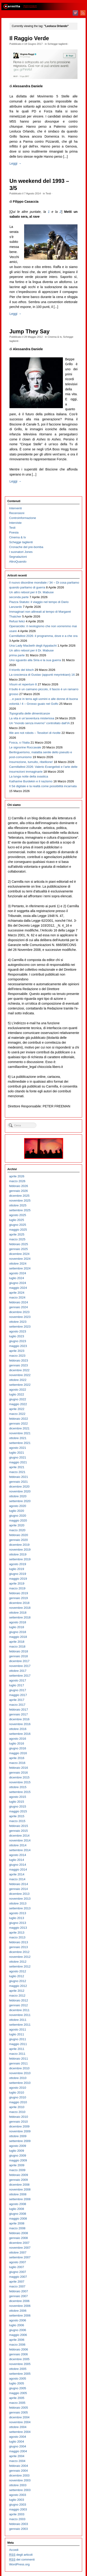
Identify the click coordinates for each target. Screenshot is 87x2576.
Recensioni (16, 513)
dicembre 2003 (19, 2475)
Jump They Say (30, 331)
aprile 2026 (16, 1176)
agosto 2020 (17, 1506)
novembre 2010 (19, 2073)
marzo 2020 (17, 1530)
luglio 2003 (16, 2499)
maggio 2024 (18, 1288)
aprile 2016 (16, 1758)
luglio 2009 (16, 2150)
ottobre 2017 (17, 1670)
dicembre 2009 (19, 2126)
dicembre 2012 (19, 1952)
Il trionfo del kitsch (21, 670)
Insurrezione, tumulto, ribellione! (31, 762)
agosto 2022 (17, 1389)
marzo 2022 (17, 1414)
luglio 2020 (16, 1510)
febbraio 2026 (18, 1186)
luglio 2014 (16, 1860)
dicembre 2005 (19, 2359)
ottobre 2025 (17, 1205)
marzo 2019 (17, 1588)
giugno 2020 (17, 1515)
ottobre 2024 (17, 1263)
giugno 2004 (17, 2446)
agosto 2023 (17, 1331)
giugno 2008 (17, 2213)
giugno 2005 (17, 2388)
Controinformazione (22, 518)
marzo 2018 (17, 1646)
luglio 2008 (16, 2209)
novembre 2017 (19, 1666)
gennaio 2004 (18, 2470)
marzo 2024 (17, 1297)
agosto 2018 (17, 1622)
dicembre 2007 (19, 2243)
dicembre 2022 (19, 1370)
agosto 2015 (17, 1797)
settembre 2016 (19, 1733)
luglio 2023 (16, 1336)
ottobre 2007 (17, 2252)
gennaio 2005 (18, 2412)
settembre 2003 (19, 2490)
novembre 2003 (19, 2480)
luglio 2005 (16, 2383)
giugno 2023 (17, 1341)
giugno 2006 (17, 2330)
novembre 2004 (19, 2422)
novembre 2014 (19, 1840)
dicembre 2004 (19, 2417)
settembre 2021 (19, 1443)
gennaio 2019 (18, 1598)
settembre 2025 (19, 1210)
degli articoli (20, 2555)
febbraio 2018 (18, 1651)
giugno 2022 (17, 1399)
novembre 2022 (19, 1375)
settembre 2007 (19, 2257)
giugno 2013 (17, 1923)
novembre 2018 (19, 1607)
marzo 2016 (17, 1763)
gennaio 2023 (18, 1365)
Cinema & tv (54, 336)
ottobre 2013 (17, 1903)
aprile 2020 (16, 1525)
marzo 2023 (17, 1355)
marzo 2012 (17, 1995)
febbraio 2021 (18, 1477)
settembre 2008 (19, 2199)
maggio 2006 (18, 2335)
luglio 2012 (16, 1976)
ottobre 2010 (17, 2078)
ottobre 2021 (17, 1438)
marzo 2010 (17, 2112)
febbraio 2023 (18, 1360)
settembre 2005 (19, 2373)
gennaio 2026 (18, 1191)
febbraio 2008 (18, 2233)
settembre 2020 (19, 1501)
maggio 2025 (18, 1229)
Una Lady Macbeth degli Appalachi (33, 645)
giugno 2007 (17, 2272)
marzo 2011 (17, 2053)
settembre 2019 (19, 1559)
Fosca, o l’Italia (19, 742)
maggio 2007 (18, 2276)
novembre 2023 (19, 1317)
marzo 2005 (17, 2402)
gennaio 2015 (18, 1830)
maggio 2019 (18, 1578)
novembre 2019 (19, 1549)
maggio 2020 (18, 1520)
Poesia (14, 532)
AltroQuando (17, 561)
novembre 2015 (19, 1782)
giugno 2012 (17, 1981)
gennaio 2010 (18, 2121)
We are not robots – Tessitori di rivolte (35, 733)
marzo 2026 (17, 1181)
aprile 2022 (16, 1409)
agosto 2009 (17, 2146)
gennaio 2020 (18, 1540)
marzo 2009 (17, 2170)
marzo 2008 (17, 2228)
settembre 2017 (19, 1675)
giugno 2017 (17, 1690)
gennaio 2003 (18, 2529)
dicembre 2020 (19, 1486)
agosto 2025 (17, 1215)
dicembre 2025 (19, 1195)
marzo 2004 (17, 2461)
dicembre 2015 (19, 1777)
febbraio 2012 (18, 2000)
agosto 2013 (17, 1913)
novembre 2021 (19, 1433)
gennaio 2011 (18, 2063)
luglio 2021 (16, 1452)
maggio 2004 (18, 2451)
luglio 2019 (16, 1569)
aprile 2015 (16, 1816)
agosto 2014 (17, 1855)
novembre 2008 (19, 2189)
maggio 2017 (18, 1695)
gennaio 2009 (18, 2179)
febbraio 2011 (18, 2058)
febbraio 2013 (18, 1942)
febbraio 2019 (18, 1593)
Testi (48, 193)
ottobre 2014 (17, 1845)
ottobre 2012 (17, 1961)
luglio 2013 (16, 1918)
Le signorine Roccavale (25, 747)
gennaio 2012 (18, 2005)
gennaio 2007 (18, 2296)
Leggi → (16, 163)
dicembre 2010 (19, 2068)
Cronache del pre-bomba (26, 547)
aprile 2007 (16, 2281)
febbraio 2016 (18, 1767)
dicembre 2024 (19, 1254)
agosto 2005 (17, 2378)
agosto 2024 (17, 1273)
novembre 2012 (19, 1956)
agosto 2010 (17, 2087)
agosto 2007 (17, 2262)
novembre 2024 (19, 1258)
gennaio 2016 (18, 1772)
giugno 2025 (17, 1224)
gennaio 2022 (18, 1423)
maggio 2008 (18, 2218)
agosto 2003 (17, 2495)
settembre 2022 (19, 1384)
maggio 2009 (18, 2160)
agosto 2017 (17, 1680)
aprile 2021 (16, 1467)
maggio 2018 (18, 1637)
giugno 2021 (17, 1457)
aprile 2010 (16, 2107)
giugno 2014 (17, 1864)
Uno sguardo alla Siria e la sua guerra (35, 660)
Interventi (15, 508)
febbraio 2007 (18, 2291)
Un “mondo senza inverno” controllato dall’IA (39, 723)
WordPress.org (19, 2564)
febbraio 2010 (18, 2116)
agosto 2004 (17, 2436)
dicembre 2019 (19, 1544)
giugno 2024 (17, 1283)
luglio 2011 (16, 2034)
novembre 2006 (19, 2306)
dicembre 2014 (19, 1835)
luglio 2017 (16, 1685)
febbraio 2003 (18, 2524)
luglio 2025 (16, 1220)
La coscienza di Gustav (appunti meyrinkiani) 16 (42, 674)
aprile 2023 (16, 1351)
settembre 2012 (19, 1966)
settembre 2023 (19, 1326)
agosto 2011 (17, 2029)
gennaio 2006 (18, 2354)
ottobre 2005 (17, 2369)
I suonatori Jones (20, 552)
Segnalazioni (18, 556)
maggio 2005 (18, 2393)
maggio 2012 (18, 1986)
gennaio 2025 (18, 1249)
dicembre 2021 (19, 1428)
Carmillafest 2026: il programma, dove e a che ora (43, 636)
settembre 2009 (19, 2141)
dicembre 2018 (19, 1603)
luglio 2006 (16, 2325)
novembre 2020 (19, 1491)
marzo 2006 (17, 2344)
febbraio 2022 (18, 1418)
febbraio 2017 (18, 1709)
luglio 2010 (16, 2092)
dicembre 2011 (19, 2010)
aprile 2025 (16, 1234)
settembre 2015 (19, 1792)
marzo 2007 (17, 2286)
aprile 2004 (16, 2456)
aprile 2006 (16, 2339)
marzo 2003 (17, 2519)
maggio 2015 (18, 1811)
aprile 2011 (16, 2049)
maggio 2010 (18, 2102)
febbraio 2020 (18, 1535)
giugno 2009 (17, 2155)
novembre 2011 (19, 2015)
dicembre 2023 (19, 1312)
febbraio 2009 (18, 2175)
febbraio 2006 (18, 2349)
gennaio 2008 (18, 2238)
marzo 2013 (17, 1937)
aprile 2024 (16, 1292)
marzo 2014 (17, 1879)
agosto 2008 (17, 2204)
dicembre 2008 (19, 2184)
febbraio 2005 (18, 2407)
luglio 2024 (16, 1278)
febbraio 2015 (18, 1826)
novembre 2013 (19, 1898)
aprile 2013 (16, 1932)
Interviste (15, 522)
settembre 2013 (19, 1908)
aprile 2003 (16, 2514)
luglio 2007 (16, 2267)
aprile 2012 (16, 1990)
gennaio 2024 (18, 1307)
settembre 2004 (19, 2432)
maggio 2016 (18, 1753)
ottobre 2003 (17, 2485)
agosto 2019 (17, 1564)
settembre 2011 (19, 2024)
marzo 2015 (17, 1821)
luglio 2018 (16, 1627)
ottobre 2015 (17, 1787)
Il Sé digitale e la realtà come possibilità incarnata (43, 786)
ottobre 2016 (17, 1729)
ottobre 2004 (17, 2427)
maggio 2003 (18, 2509)
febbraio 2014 (18, 1884)
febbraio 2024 (18, 1302)
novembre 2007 (19, 2247)
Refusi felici (17, 621)
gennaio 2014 (18, 1889)
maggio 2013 (18, 1927)
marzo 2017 (17, 1704)
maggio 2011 (18, 2044)
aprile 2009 (16, 2165)
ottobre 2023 (17, 1321)
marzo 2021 (17, 1472)
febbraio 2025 (18, 1244)
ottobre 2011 (17, 2020)
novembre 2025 (19, 1200)
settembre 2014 (19, 1850)
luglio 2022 (16, 1394)
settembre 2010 (19, 2083)
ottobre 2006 (17, 2310)
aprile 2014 (16, 1874)
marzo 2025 (17, 1239)
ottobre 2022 (17, 1380)
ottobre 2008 (17, 2194)
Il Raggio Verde (29, 38)
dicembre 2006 (19, 2301)
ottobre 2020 (17, 1496)
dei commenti (22, 2559)
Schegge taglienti (58, 43)
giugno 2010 (17, 2097)
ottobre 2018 (17, 1612)
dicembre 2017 (19, 1661)
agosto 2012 (17, 1971)
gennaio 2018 (18, 1656)
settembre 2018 (19, 1617)
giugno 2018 (17, 1632)
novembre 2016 (19, 1724)
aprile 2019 (16, 1583)
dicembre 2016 (19, 1719)
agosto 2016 (17, 1738)
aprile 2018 (16, 1641)
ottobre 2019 (17, 1554)
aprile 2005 (16, 2398)
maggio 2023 (18, 1346)
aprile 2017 (16, 1700)
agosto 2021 (17, 1447)
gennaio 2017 (18, 1714)
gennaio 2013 (18, 1947)
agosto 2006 (17, 2320)
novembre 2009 (19, 2131)
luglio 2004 (16, 2441)
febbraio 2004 (18, 2466)
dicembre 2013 (19, 1893)
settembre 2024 (19, 1268)
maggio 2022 (18, 1404)
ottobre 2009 (17, 2136)
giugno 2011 (17, 2039)
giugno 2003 (17, 2504)
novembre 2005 (19, 2364)
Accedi (13, 2550)
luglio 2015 (16, 1801)
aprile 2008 (16, 2223)
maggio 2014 (18, 1869)
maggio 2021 (18, 1462)
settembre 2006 (19, 2315)
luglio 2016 (16, 1743)
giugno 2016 (17, 1748)
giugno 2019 (17, 1574)
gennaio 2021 (18, 1481)
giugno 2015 (17, 1806)
